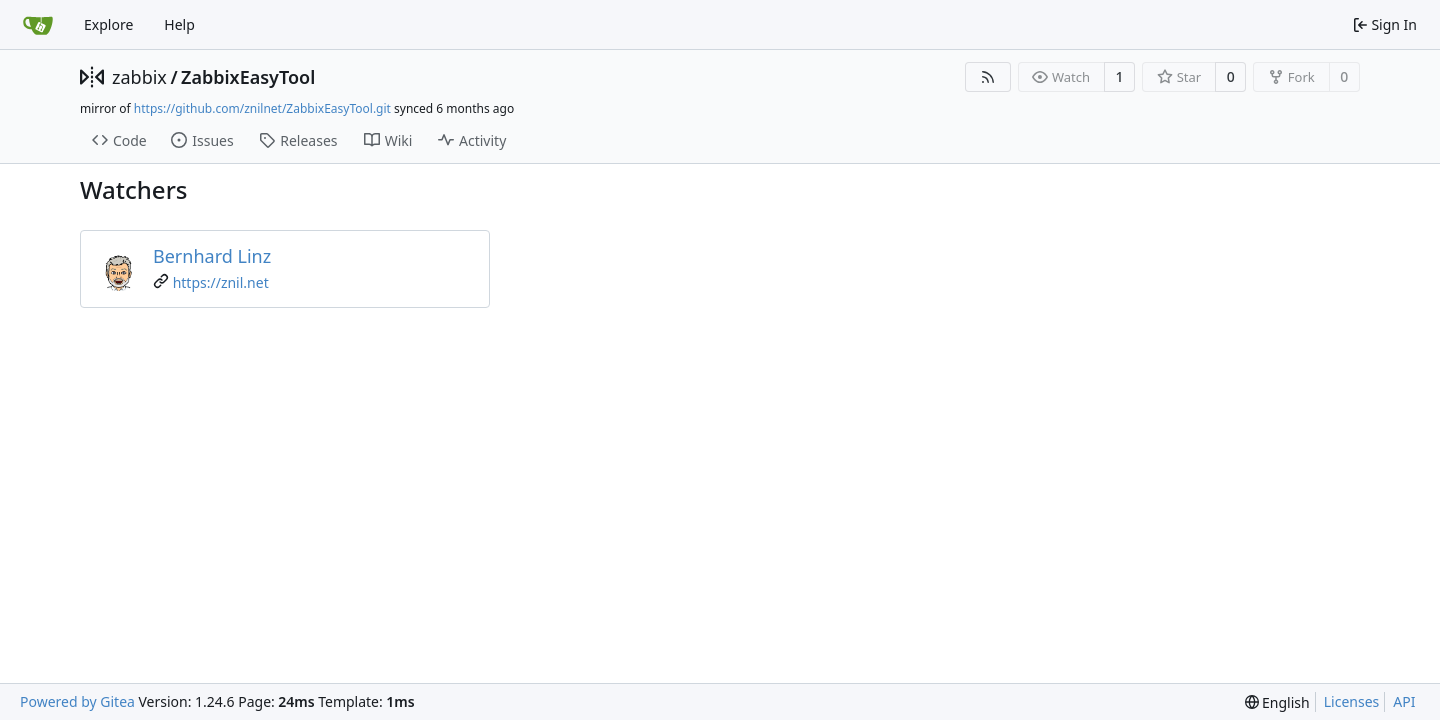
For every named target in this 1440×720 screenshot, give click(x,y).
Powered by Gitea (77, 701)
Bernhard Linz (212, 256)
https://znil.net (221, 282)
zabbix (139, 77)
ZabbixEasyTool (248, 77)
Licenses (1352, 701)
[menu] (1277, 702)
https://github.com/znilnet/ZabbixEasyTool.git (262, 108)
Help (179, 24)
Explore (108, 24)
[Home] (38, 25)
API (1404, 701)
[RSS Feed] (988, 77)
